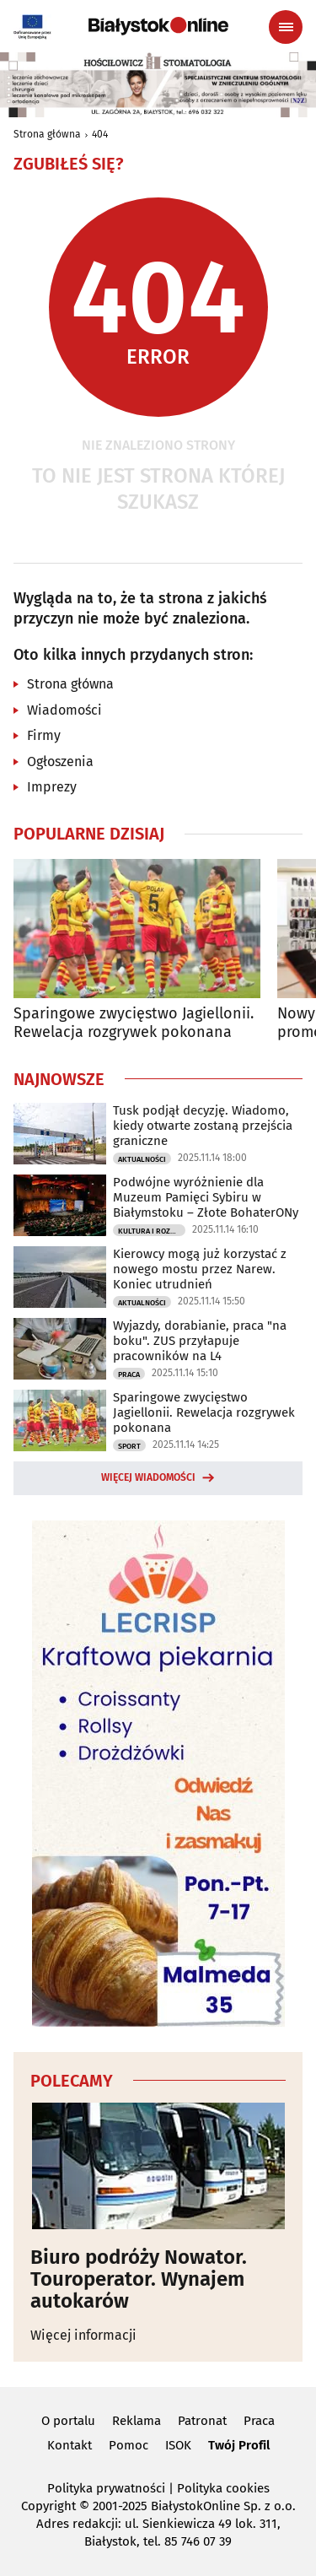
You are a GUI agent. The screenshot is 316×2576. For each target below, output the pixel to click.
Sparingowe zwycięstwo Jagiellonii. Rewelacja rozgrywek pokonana (133, 1023)
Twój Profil (239, 2445)
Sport (129, 1446)
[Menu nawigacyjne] (286, 27)
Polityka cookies (223, 2488)
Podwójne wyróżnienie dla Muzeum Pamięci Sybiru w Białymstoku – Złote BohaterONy (205, 1197)
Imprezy (52, 787)
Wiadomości (64, 710)
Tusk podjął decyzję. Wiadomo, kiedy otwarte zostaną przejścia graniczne (202, 1125)
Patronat (202, 2420)
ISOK (178, 2445)
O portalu (68, 2420)
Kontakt (69, 2445)
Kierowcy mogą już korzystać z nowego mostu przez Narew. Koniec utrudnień (200, 1269)
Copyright (48, 2506)
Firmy (44, 735)
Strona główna (47, 134)
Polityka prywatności (106, 2488)
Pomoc (128, 2445)
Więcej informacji (83, 2335)
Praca (129, 1374)
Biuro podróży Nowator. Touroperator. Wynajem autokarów (138, 2279)
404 (100, 134)
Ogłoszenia (60, 761)
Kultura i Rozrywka (151, 1231)
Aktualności (142, 1159)
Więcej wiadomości (148, 1477)
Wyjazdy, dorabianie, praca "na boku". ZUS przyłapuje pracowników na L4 (200, 1341)
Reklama (136, 2420)
